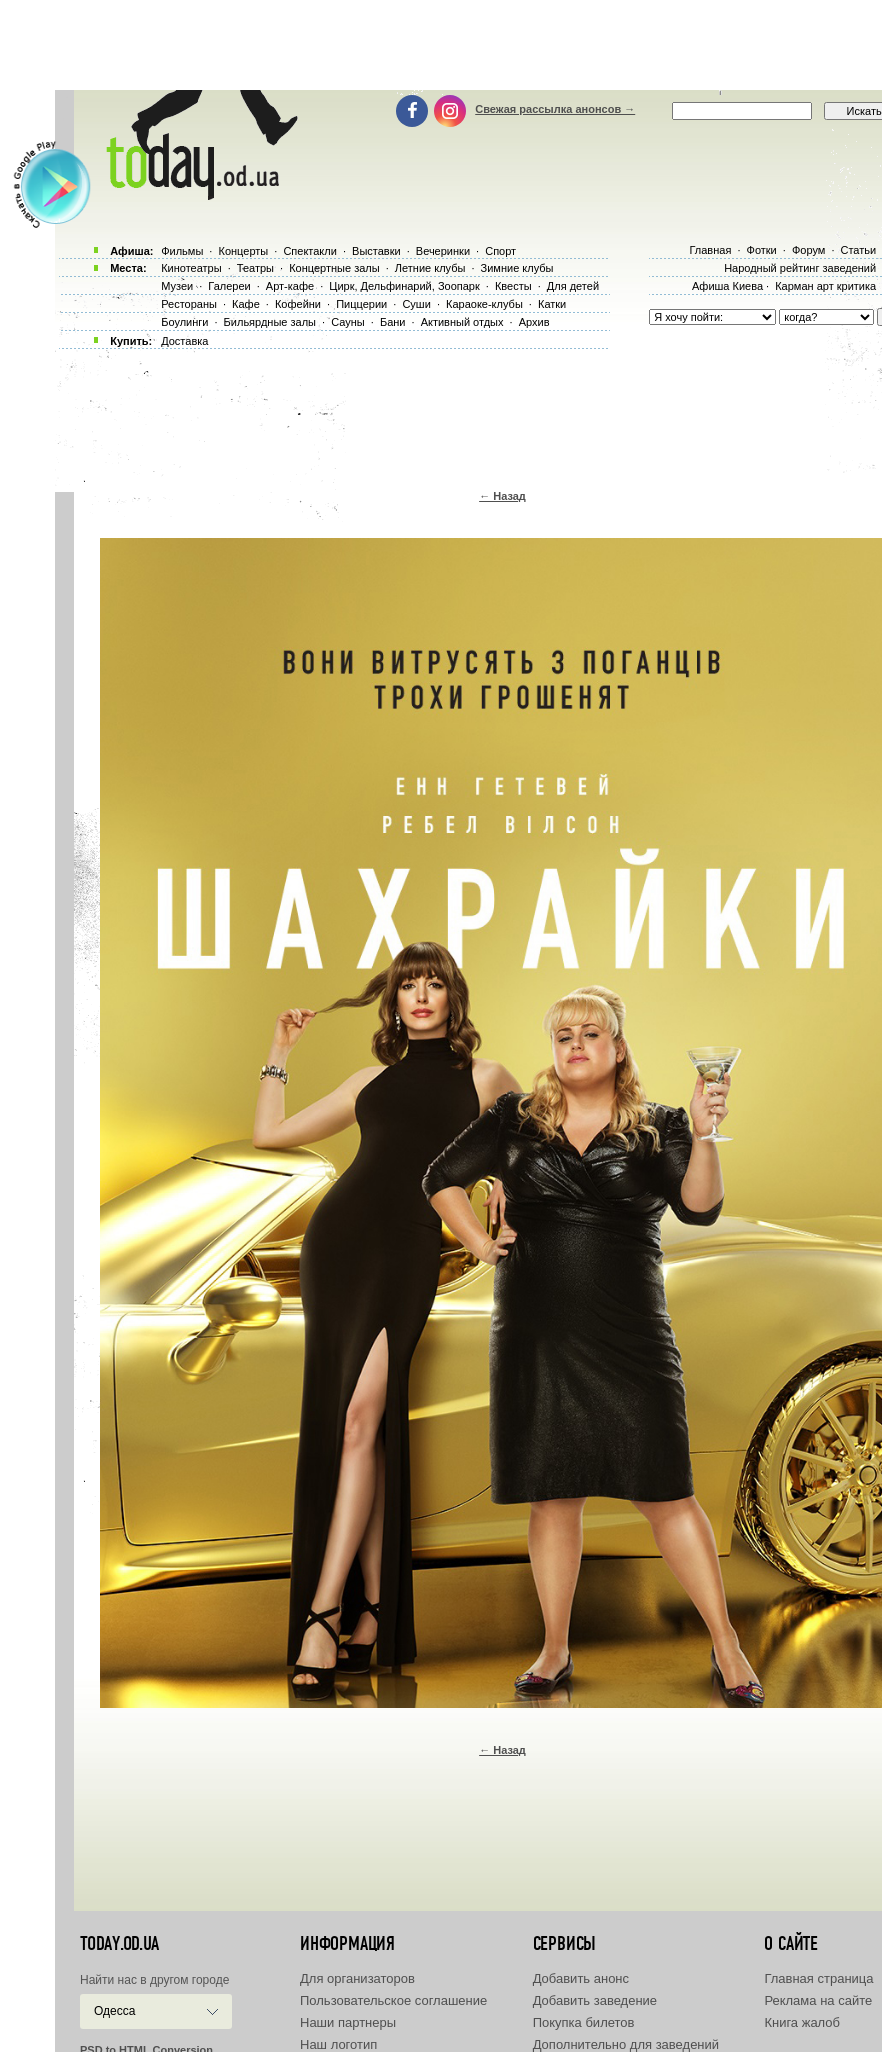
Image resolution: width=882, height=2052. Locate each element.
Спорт (500, 251)
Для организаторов (357, 1978)
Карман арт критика (825, 286)
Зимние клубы (517, 268)
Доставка (184, 341)
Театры (255, 268)
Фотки (762, 250)
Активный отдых (462, 322)
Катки (552, 304)
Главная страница (818, 1978)
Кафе (246, 304)
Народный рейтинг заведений (800, 268)
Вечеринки (443, 251)
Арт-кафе (290, 286)
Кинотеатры (191, 268)
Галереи (229, 286)
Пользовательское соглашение (393, 2000)
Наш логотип (338, 2044)
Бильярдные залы (270, 322)
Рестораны (189, 304)
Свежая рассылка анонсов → (555, 109)
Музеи (177, 286)
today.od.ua (119, 1944)
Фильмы (182, 251)
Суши (416, 304)
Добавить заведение (595, 2000)
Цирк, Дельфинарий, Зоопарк (404, 286)
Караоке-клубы (484, 304)
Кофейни (298, 304)
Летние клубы (430, 268)
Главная (710, 250)
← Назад (502, 496)
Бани (393, 322)
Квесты (513, 286)
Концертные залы (334, 268)
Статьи (859, 250)
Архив (534, 322)
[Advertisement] (448, 45)
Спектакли (310, 251)
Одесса (114, 2011)
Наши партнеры (348, 2022)
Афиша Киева (727, 286)
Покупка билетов (584, 2022)
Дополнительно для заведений (626, 2044)
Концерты (243, 251)
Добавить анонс (581, 1978)
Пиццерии (361, 304)
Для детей (573, 286)
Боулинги (184, 322)
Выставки (376, 251)
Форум (808, 250)
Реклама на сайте (818, 2000)
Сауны (348, 322)
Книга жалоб (802, 2022)
